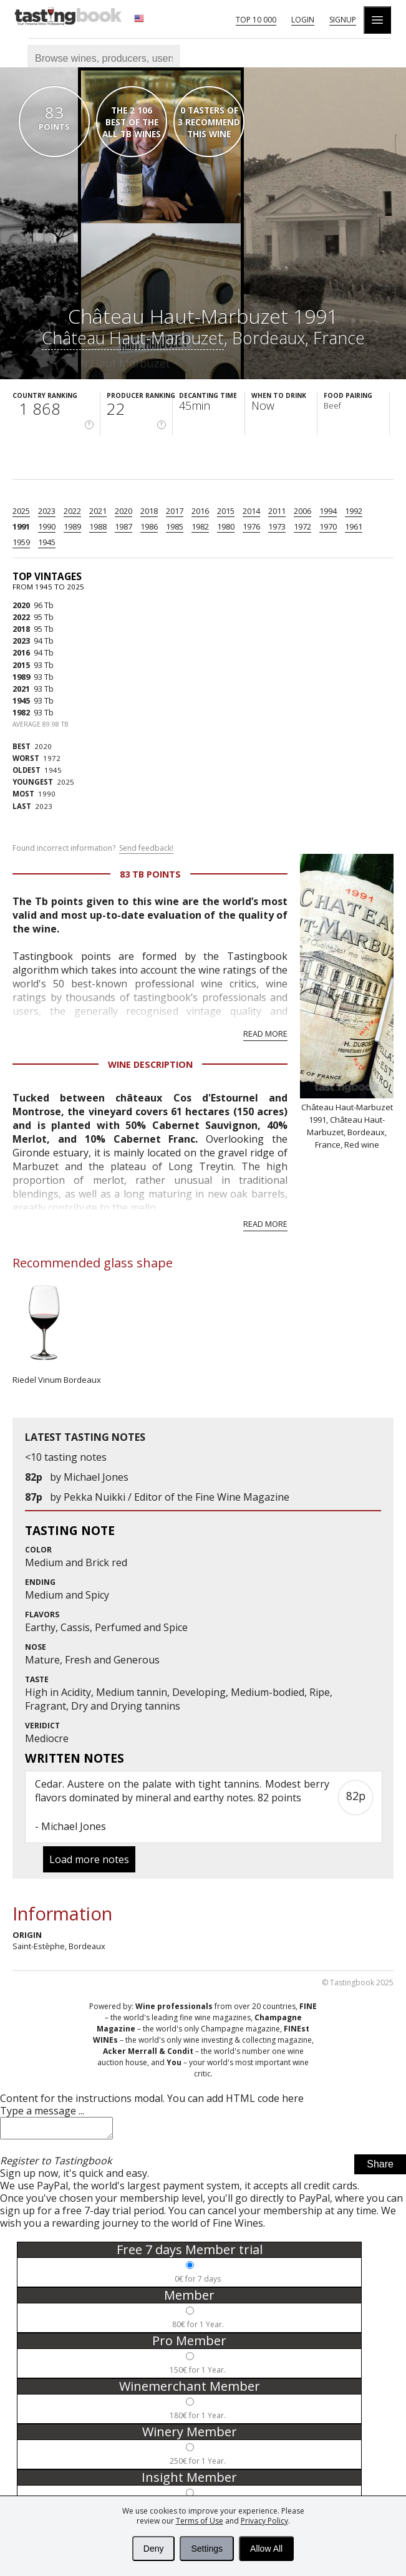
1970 (328, 526)
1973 (277, 526)
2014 (251, 510)
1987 (123, 526)
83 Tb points (150, 874)
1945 (47, 542)
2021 (98, 510)
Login (302, 19)
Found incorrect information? (92, 848)
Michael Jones (96, 1477)
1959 (21, 542)
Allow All (266, 2549)
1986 (149, 526)
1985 (174, 526)
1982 (200, 526)
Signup (342, 19)
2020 (123, 510)
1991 (21, 526)
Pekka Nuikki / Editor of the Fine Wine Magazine (176, 1497)
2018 (149, 510)
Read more (265, 1033)
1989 (72, 526)
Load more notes (89, 1859)
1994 (328, 510)
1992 (353, 510)
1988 (98, 526)
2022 (72, 510)
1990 (47, 526)
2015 (225, 510)
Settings (207, 2549)
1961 (353, 526)
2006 (302, 510)
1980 (225, 526)
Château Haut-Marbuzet (133, 337)
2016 (200, 510)
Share (380, 2167)
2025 (21, 510)
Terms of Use (199, 2520)
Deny (153, 2549)
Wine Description (150, 1064)
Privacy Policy (264, 2520)
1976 (251, 526)
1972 (302, 526)
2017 (174, 510)
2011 (277, 510)
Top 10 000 (256, 19)
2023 (47, 510)
